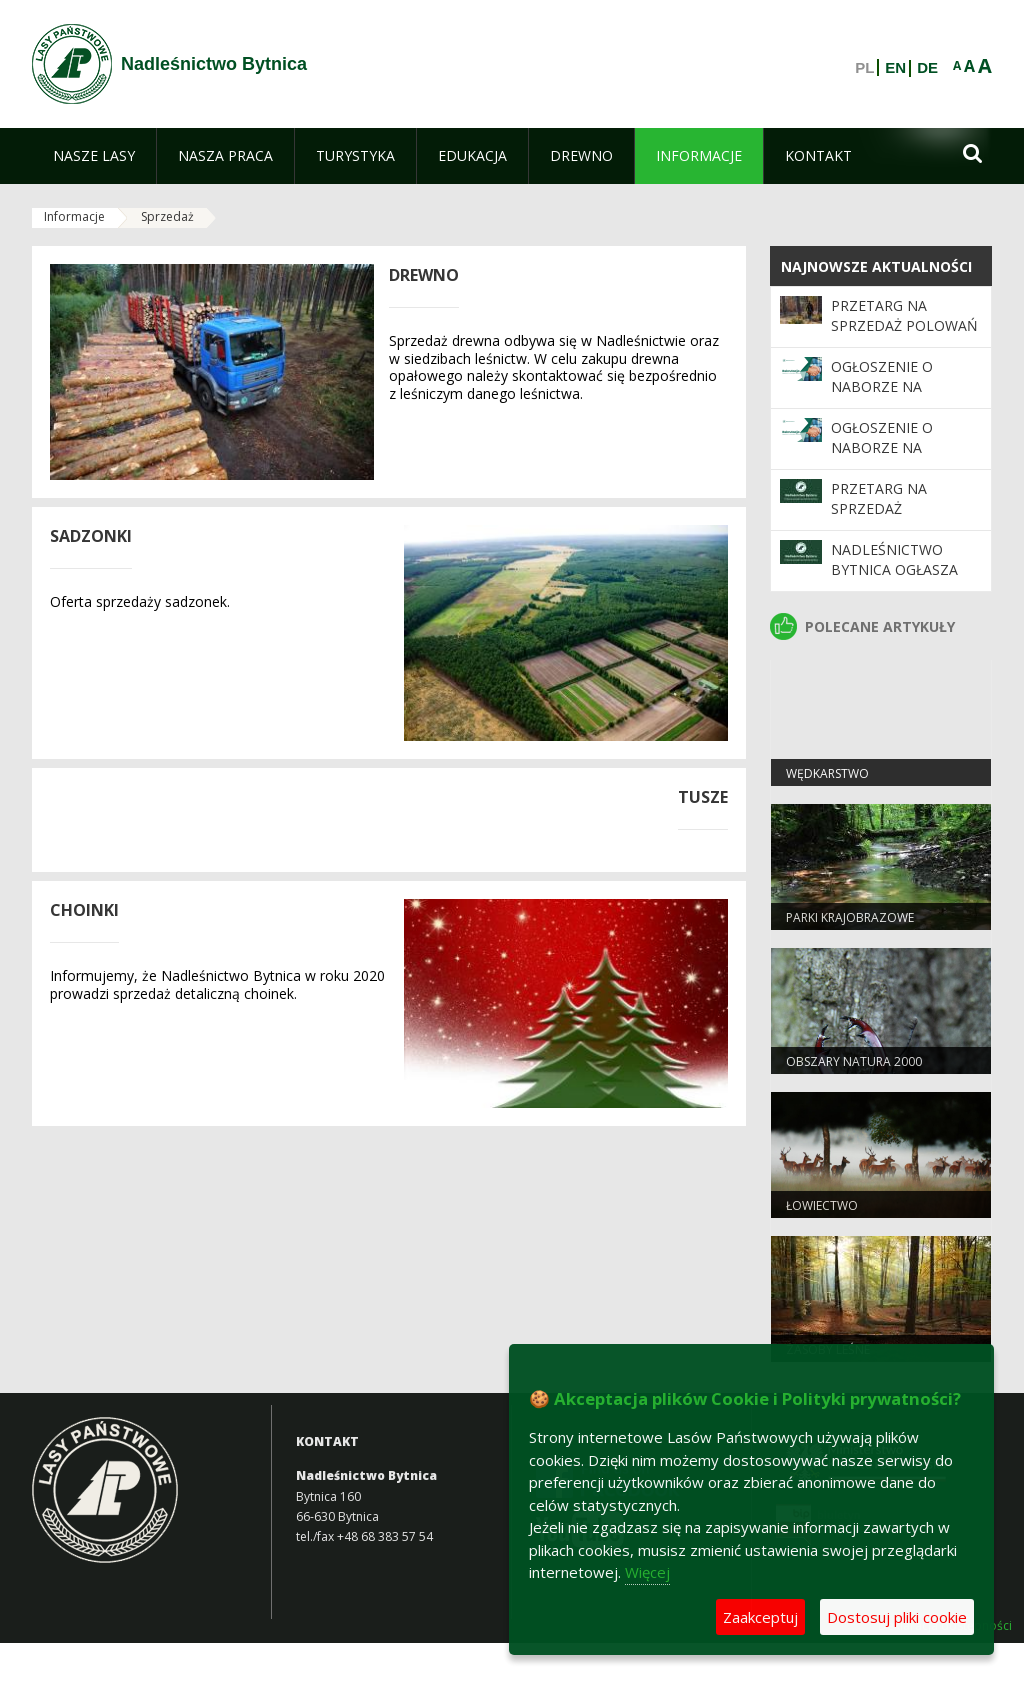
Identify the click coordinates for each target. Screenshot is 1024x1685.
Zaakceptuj (760, 1617)
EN (895, 68)
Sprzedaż (167, 216)
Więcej (647, 1572)
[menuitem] (94, 156)
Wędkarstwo (827, 773)
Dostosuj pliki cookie (897, 1617)
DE (927, 68)
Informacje (74, 216)
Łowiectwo (822, 1205)
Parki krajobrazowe (850, 917)
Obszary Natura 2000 (854, 1061)
